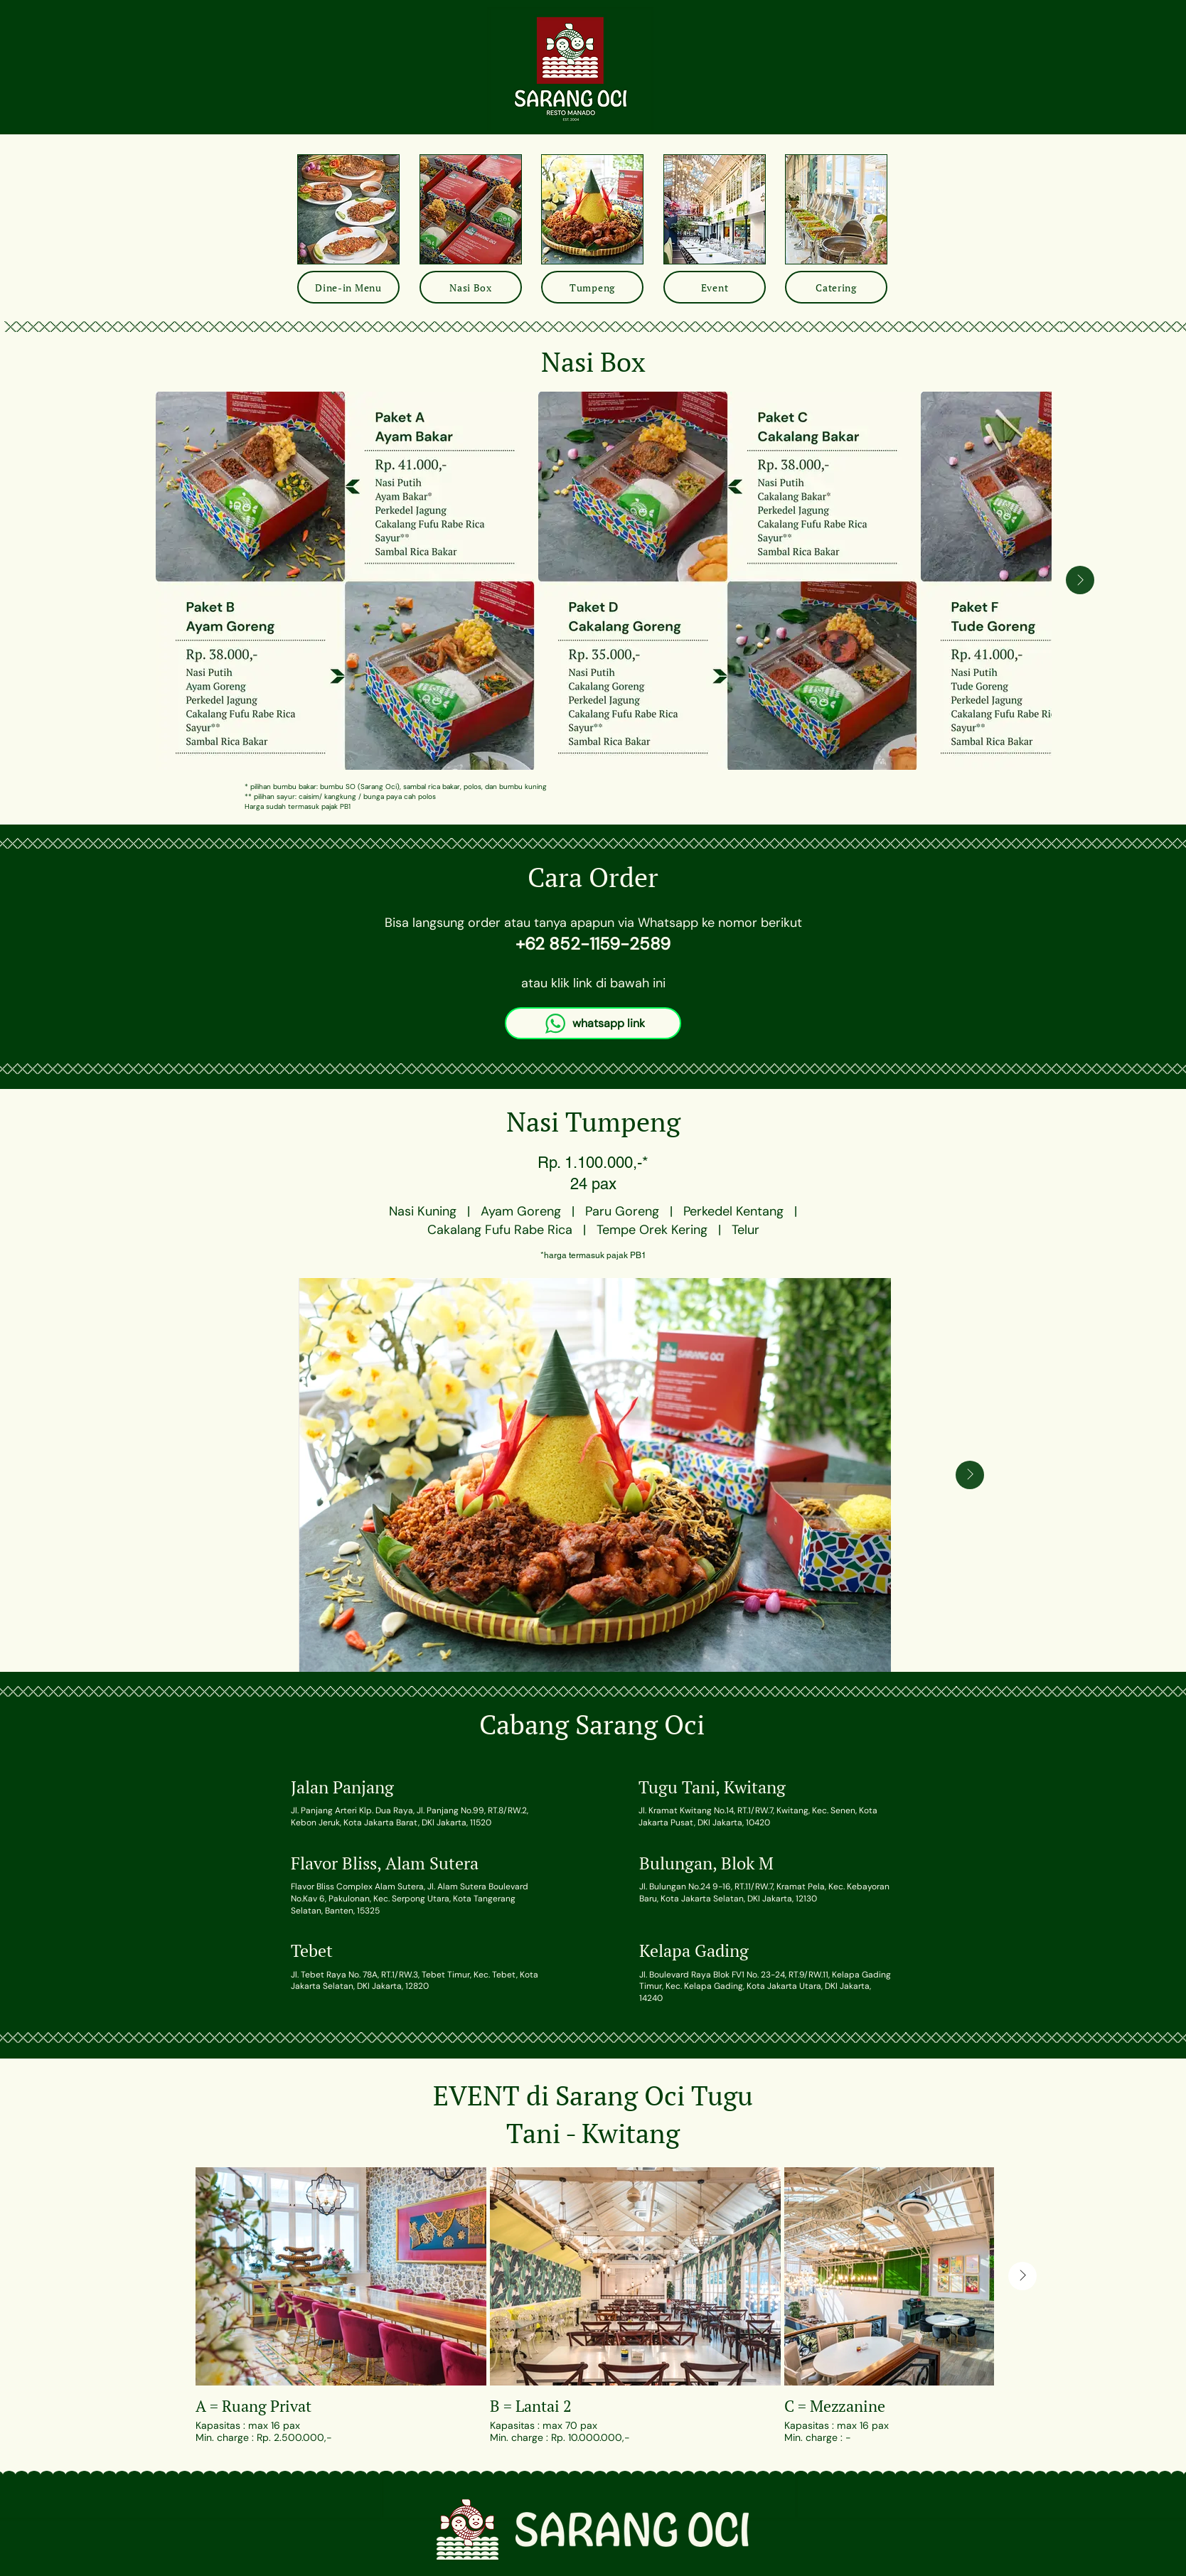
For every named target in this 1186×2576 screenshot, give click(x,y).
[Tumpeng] (592, 287)
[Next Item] (1080, 580)
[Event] (714, 287)
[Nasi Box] (471, 287)
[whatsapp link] (593, 1023)
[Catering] (836, 287)
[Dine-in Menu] (348, 287)
